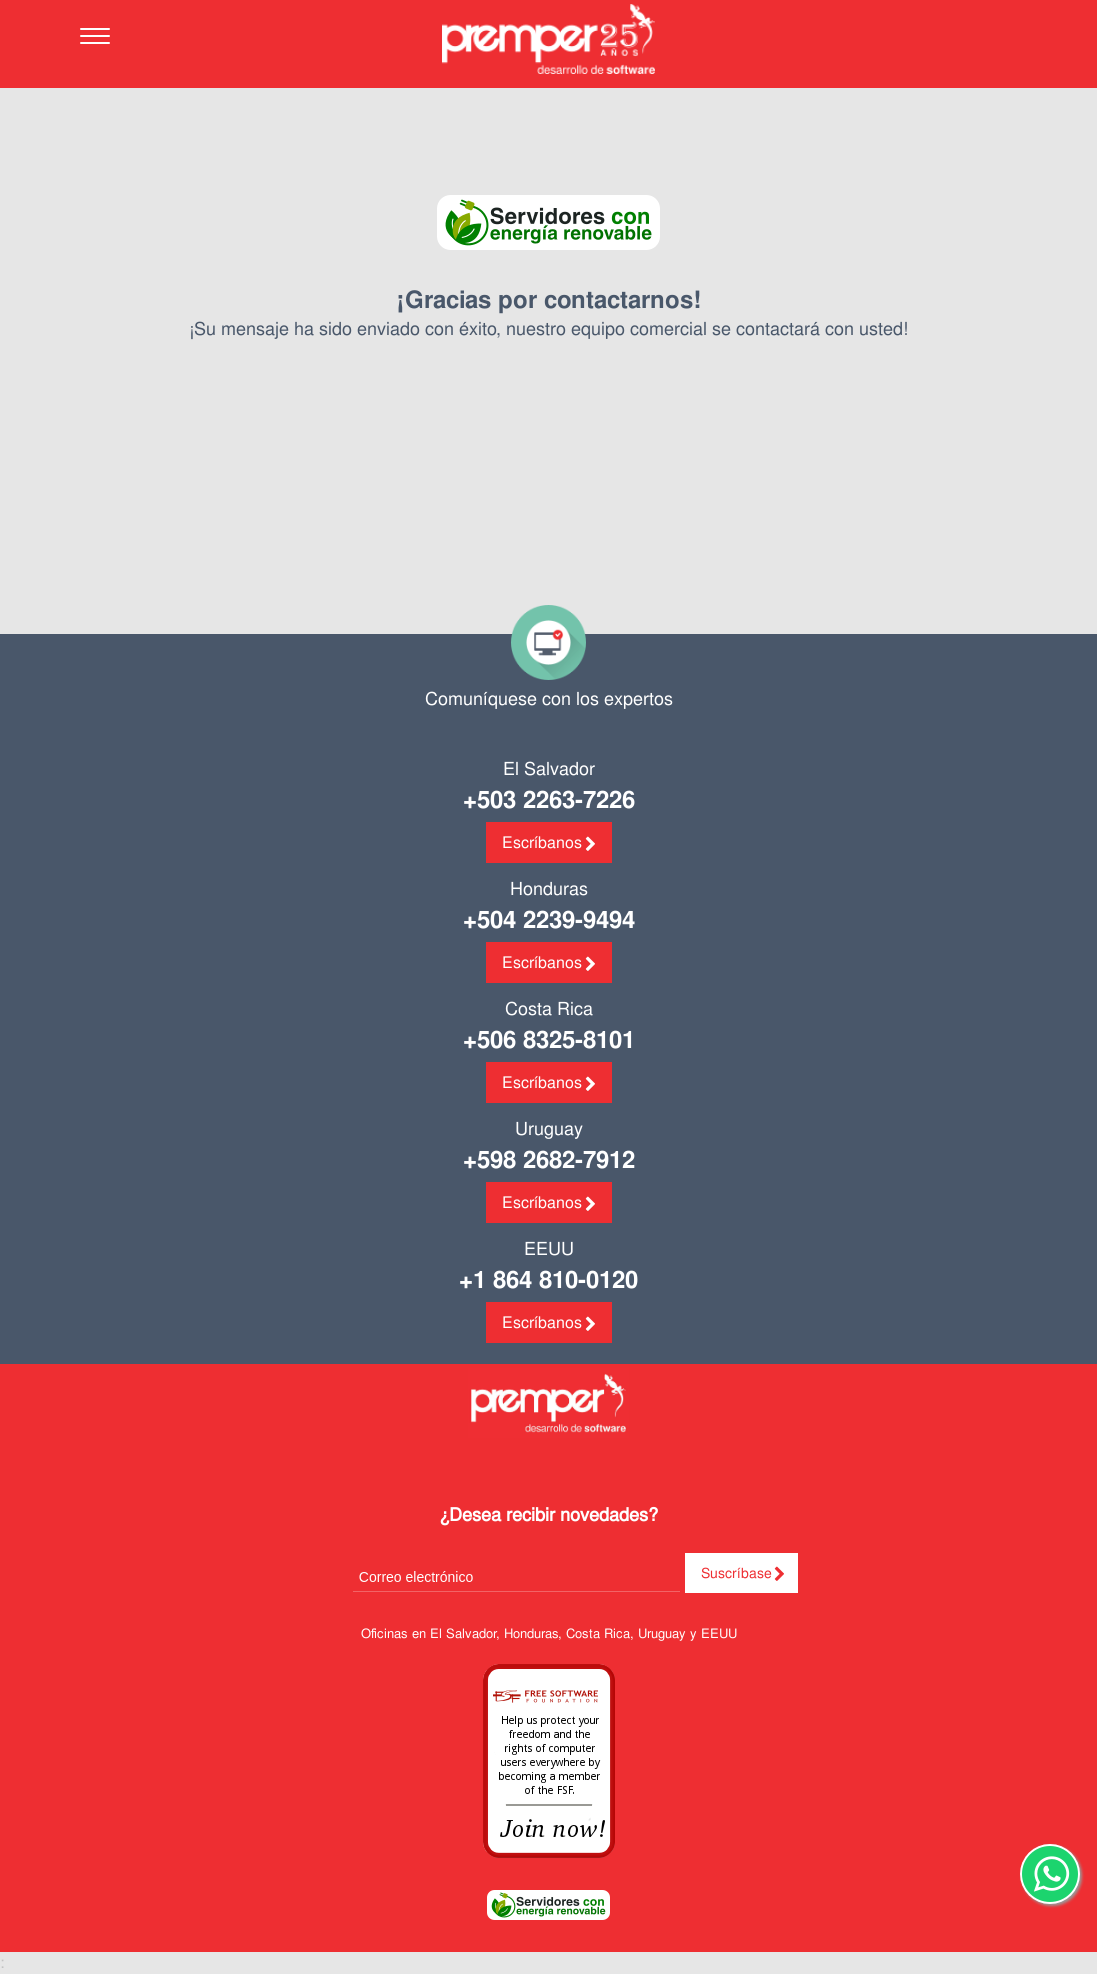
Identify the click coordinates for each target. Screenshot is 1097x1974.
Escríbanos (542, 842)
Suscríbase (736, 1573)
